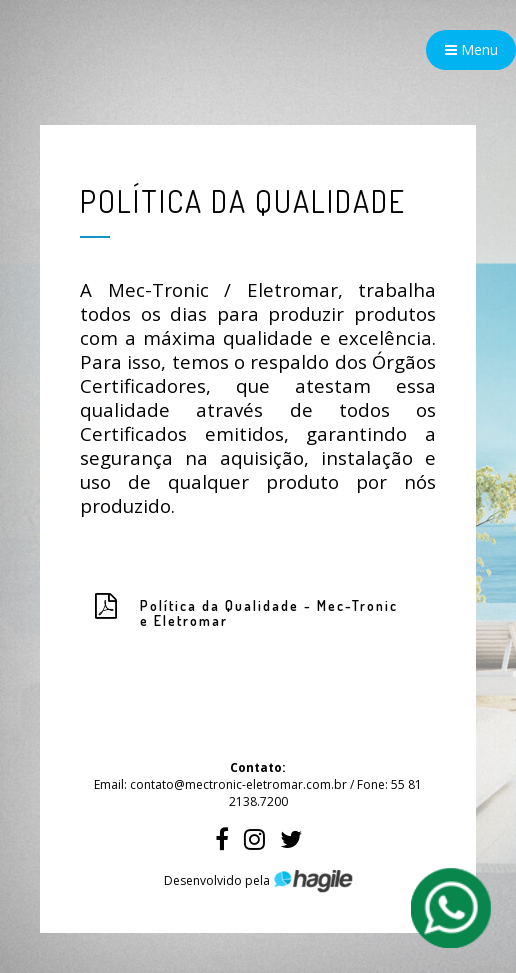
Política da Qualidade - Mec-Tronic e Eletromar (269, 613)
